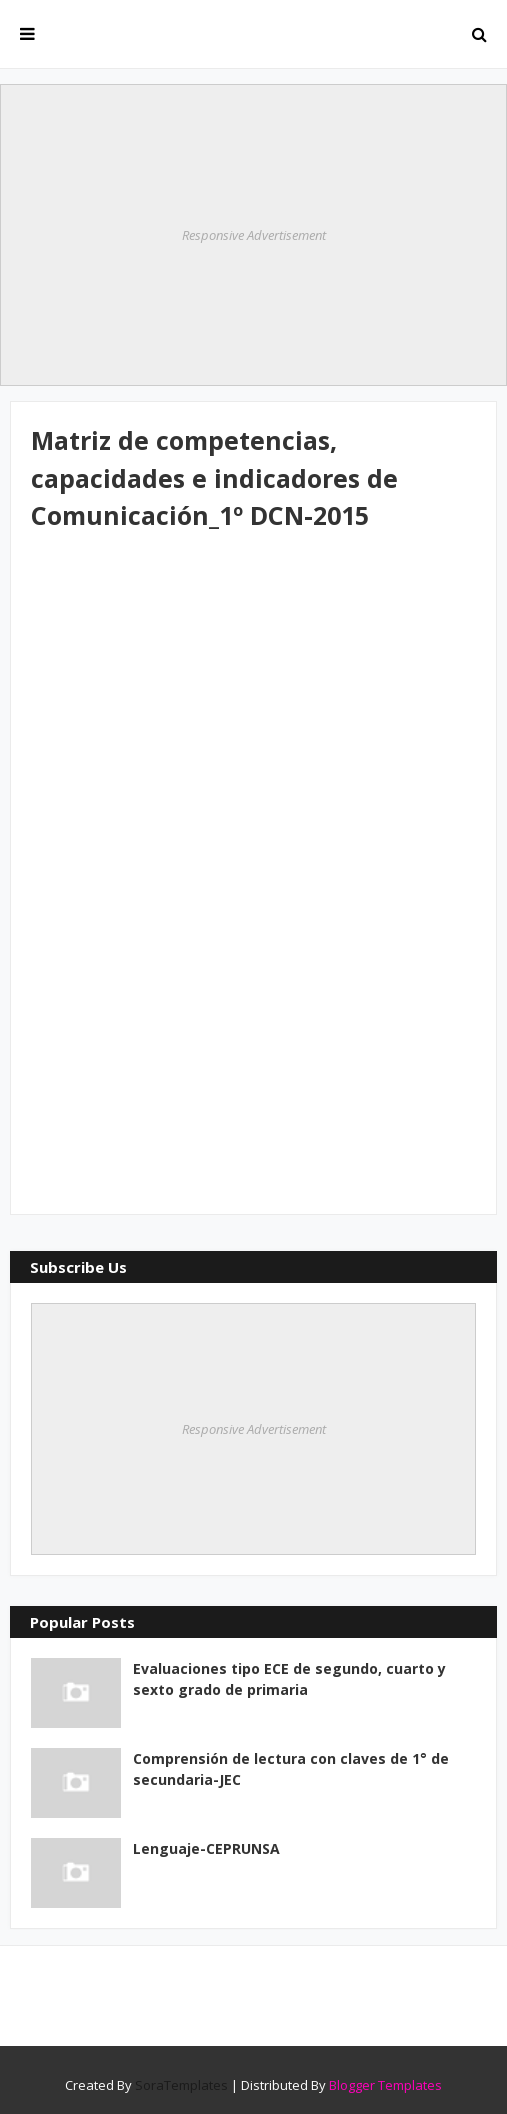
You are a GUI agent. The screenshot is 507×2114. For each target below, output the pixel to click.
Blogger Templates (385, 2085)
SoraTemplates (181, 2085)
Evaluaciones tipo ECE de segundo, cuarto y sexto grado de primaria (289, 1679)
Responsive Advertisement (254, 235)
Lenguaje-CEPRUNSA (206, 1848)
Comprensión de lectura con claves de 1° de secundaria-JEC (291, 1769)
